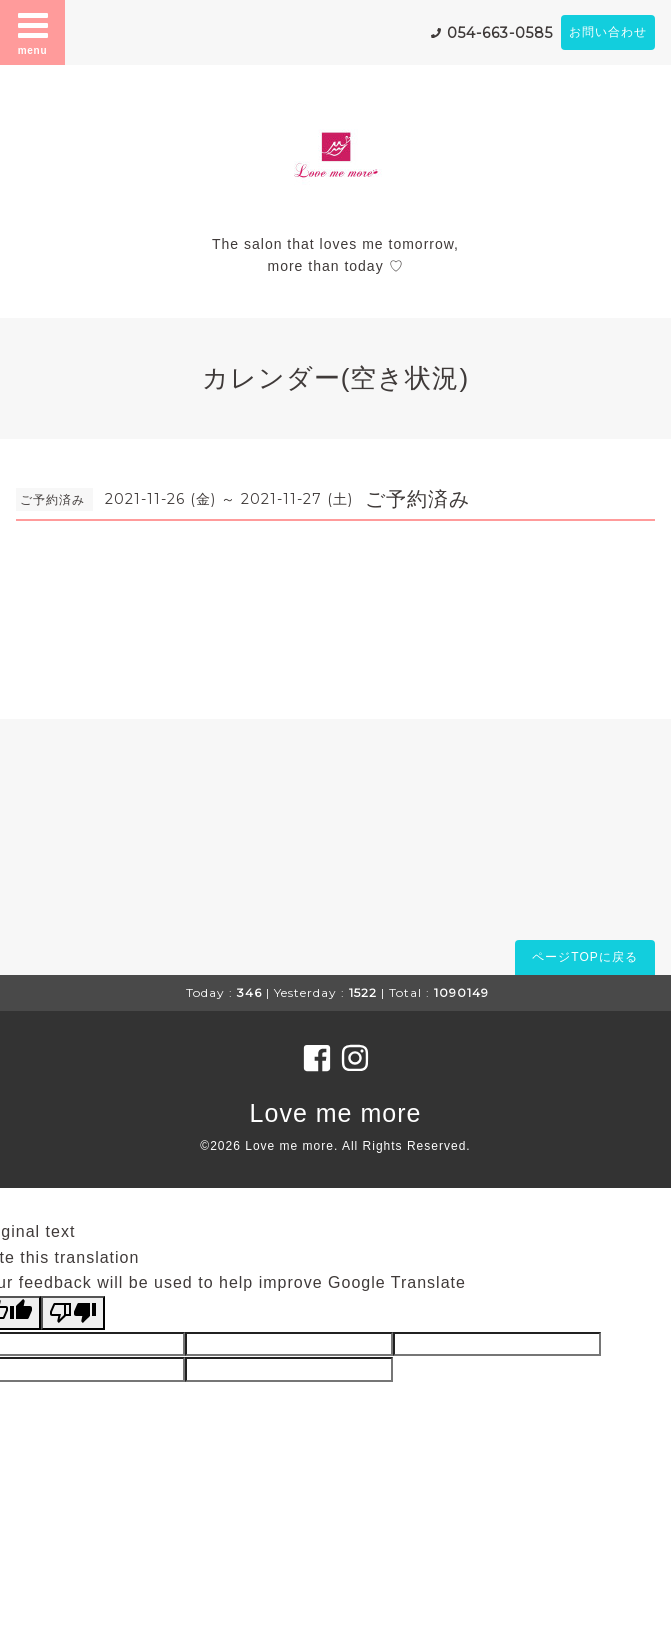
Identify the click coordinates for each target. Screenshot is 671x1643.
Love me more (336, 1113)
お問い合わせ (608, 32)
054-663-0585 (500, 33)
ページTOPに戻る (584, 957)
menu (33, 32)
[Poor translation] (73, 1313)
